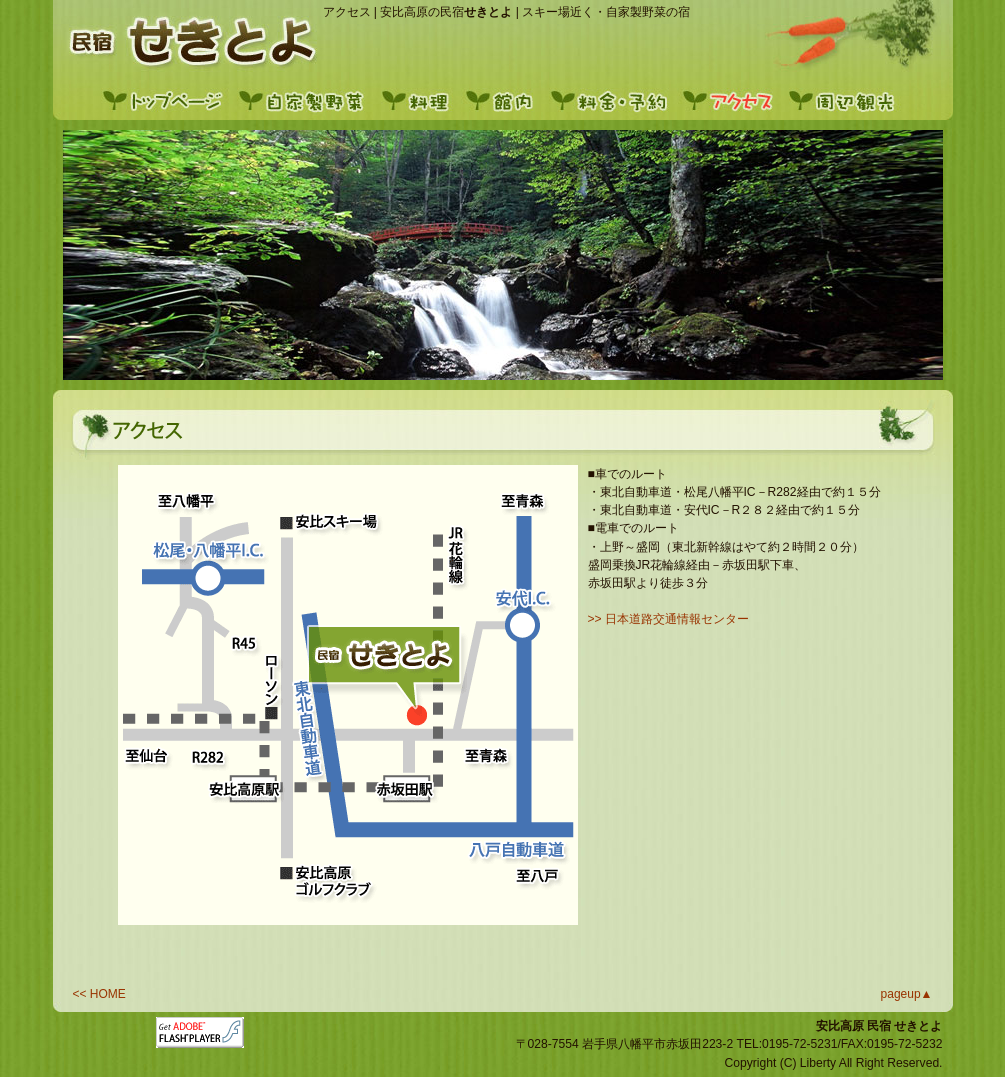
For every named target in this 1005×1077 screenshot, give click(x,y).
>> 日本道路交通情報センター (669, 619)
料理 (420, 100)
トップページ (168, 100)
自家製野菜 (305, 100)
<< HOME (99, 994)
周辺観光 (845, 100)
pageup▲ (907, 994)
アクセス (733, 100)
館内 (505, 100)
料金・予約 (613, 100)
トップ (185, 40)
